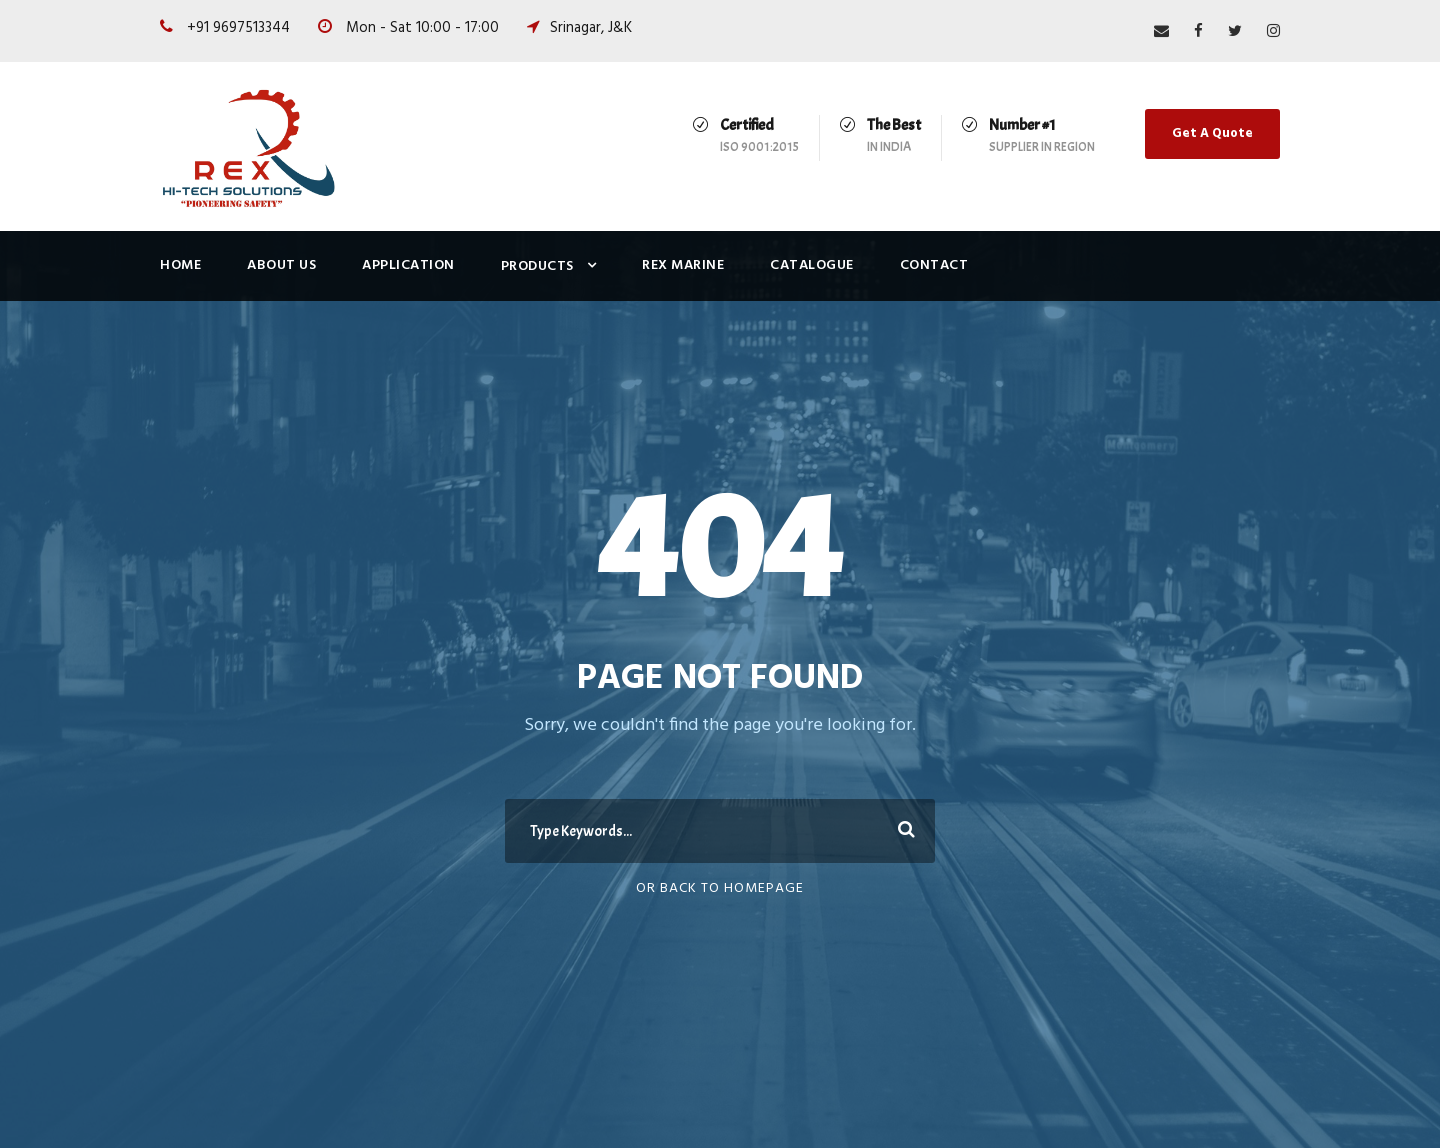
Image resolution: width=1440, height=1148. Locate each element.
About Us (281, 265)
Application (408, 265)
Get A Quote (1212, 133)
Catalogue (812, 265)
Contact (934, 265)
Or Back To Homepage (720, 888)
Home (180, 265)
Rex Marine (683, 265)
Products (537, 266)
